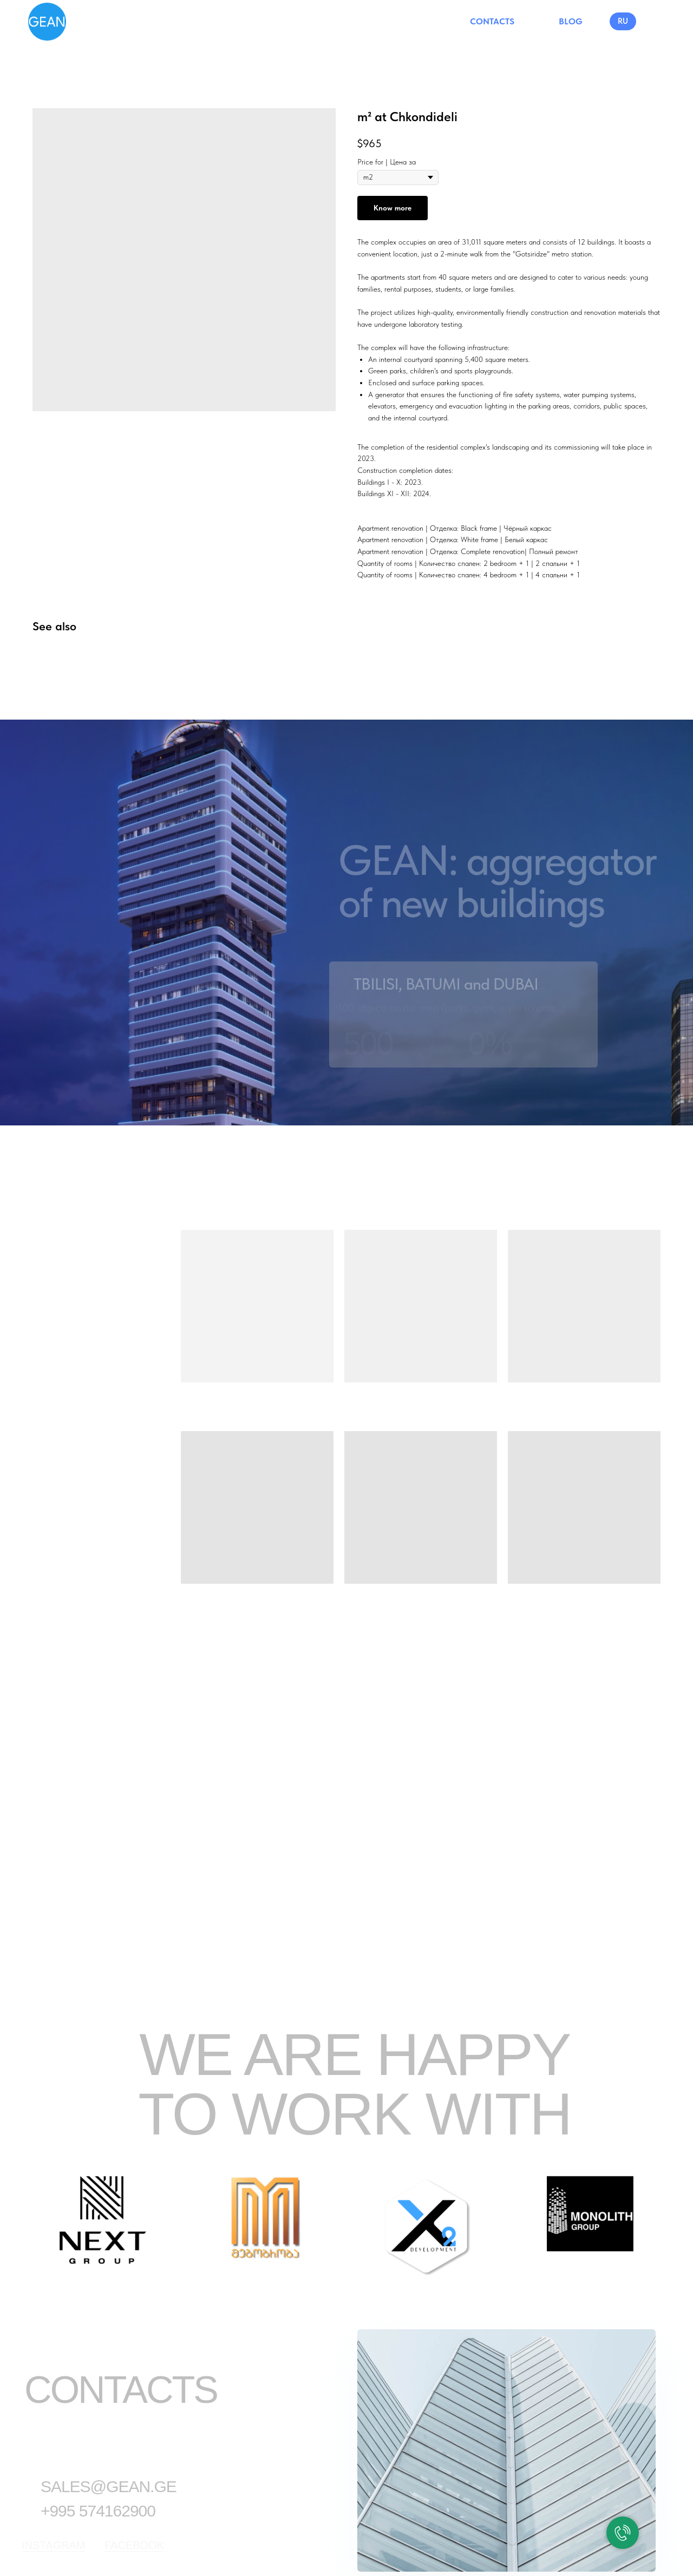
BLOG (571, 21)
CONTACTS (492, 21)
